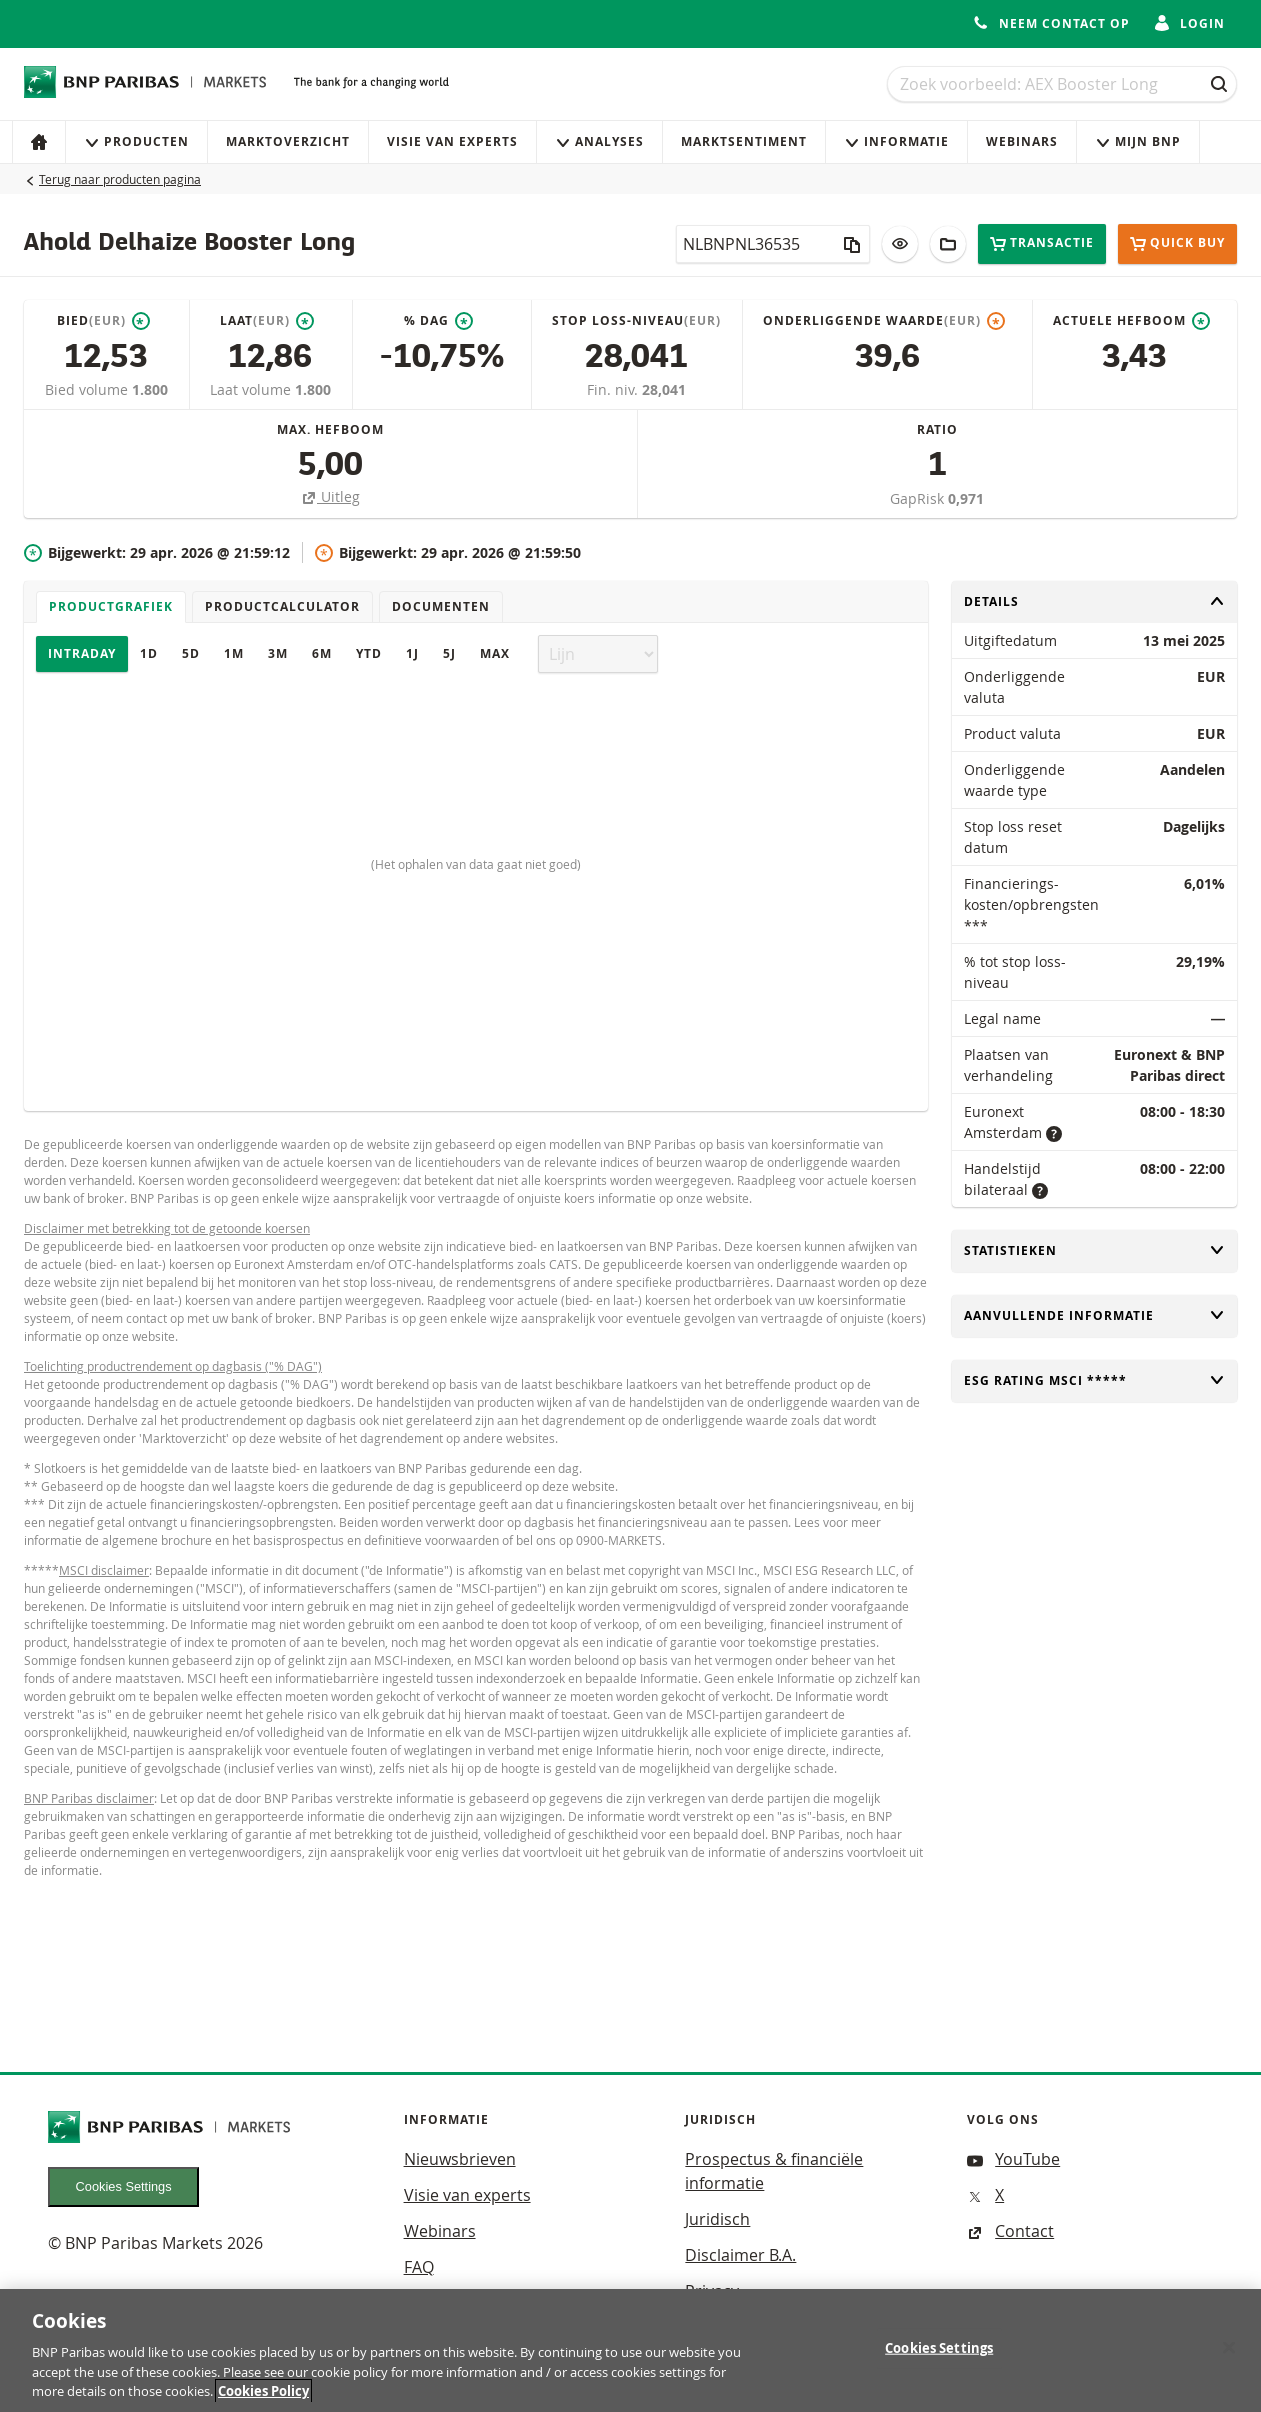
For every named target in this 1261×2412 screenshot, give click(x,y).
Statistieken (1094, 1250)
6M (322, 653)
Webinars (1022, 141)
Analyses (599, 141)
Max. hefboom (330, 429)
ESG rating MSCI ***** (1094, 1380)
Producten (136, 141)
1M (234, 653)
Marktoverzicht (288, 141)
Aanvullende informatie (1094, 1315)
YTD (369, 653)
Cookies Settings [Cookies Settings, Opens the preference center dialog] (939, 2354)
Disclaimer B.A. (740, 2255)
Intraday (82, 653)
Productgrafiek (111, 606)
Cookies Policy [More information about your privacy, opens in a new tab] (263, 2398)
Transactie (1042, 243)
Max (495, 653)
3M (278, 653)
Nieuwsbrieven (460, 2159)
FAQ (419, 2267)
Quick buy (1177, 244)
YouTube (1013, 2159)
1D (149, 653)
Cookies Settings (124, 2186)
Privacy (712, 2291)
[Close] (1229, 2354)
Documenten (441, 606)
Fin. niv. (614, 389)
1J (412, 653)
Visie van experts (452, 141)
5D (191, 653)
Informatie (896, 141)
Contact (1010, 2231)
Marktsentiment (744, 141)
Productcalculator (282, 606)
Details (1094, 601)
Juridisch (717, 2219)
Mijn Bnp (1138, 141)
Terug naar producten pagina (120, 179)
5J (449, 653)
